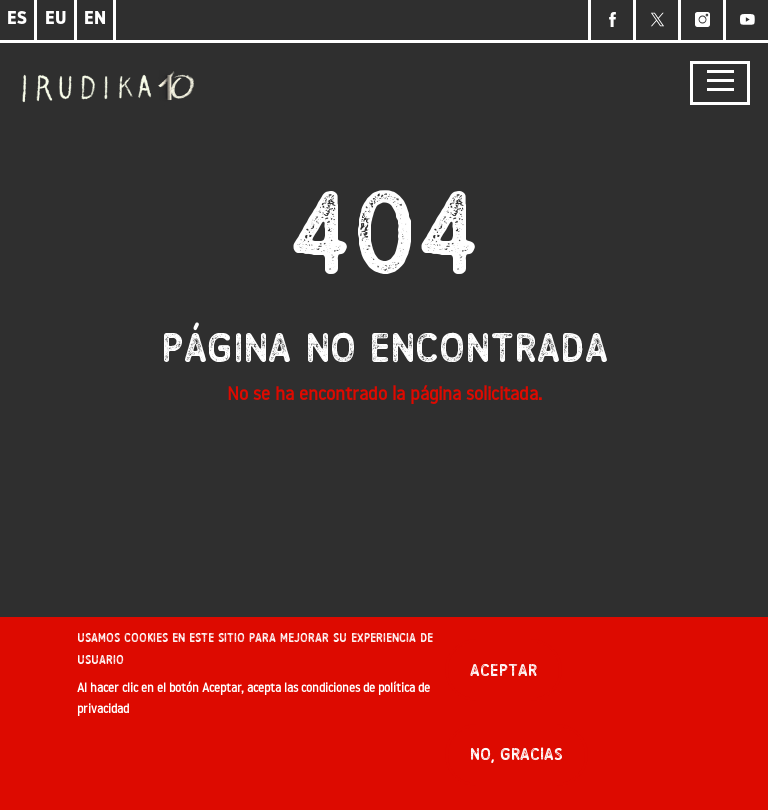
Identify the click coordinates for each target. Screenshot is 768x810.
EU (56, 19)
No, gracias (516, 758)
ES (17, 19)
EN (95, 19)
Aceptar (503, 674)
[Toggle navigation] (720, 83)
